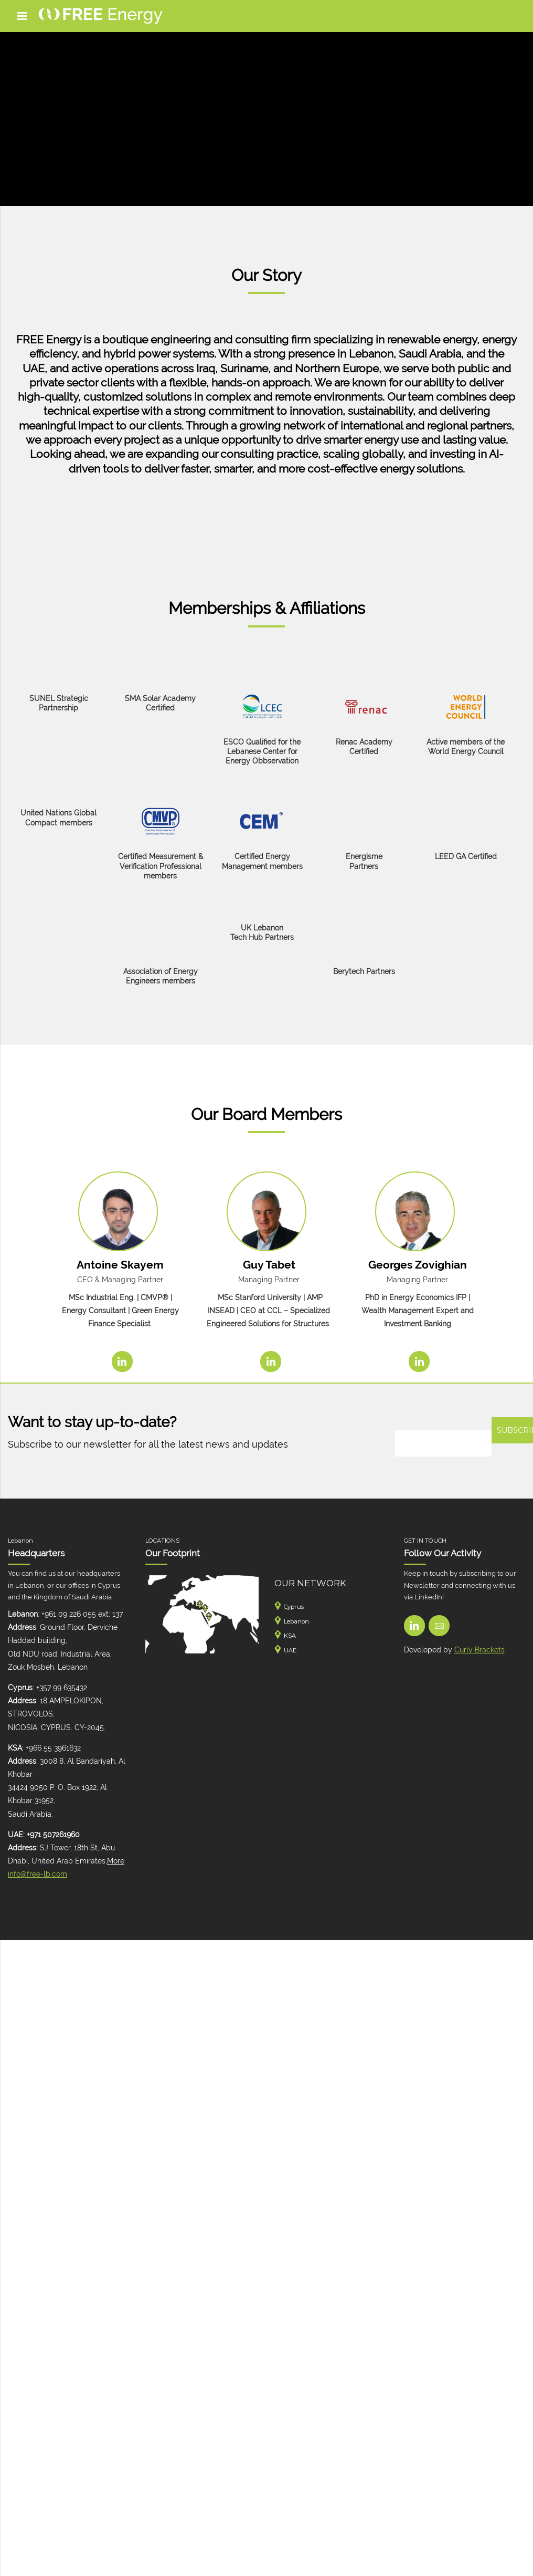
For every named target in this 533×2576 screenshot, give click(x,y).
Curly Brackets (479, 1650)
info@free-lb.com (37, 1874)
